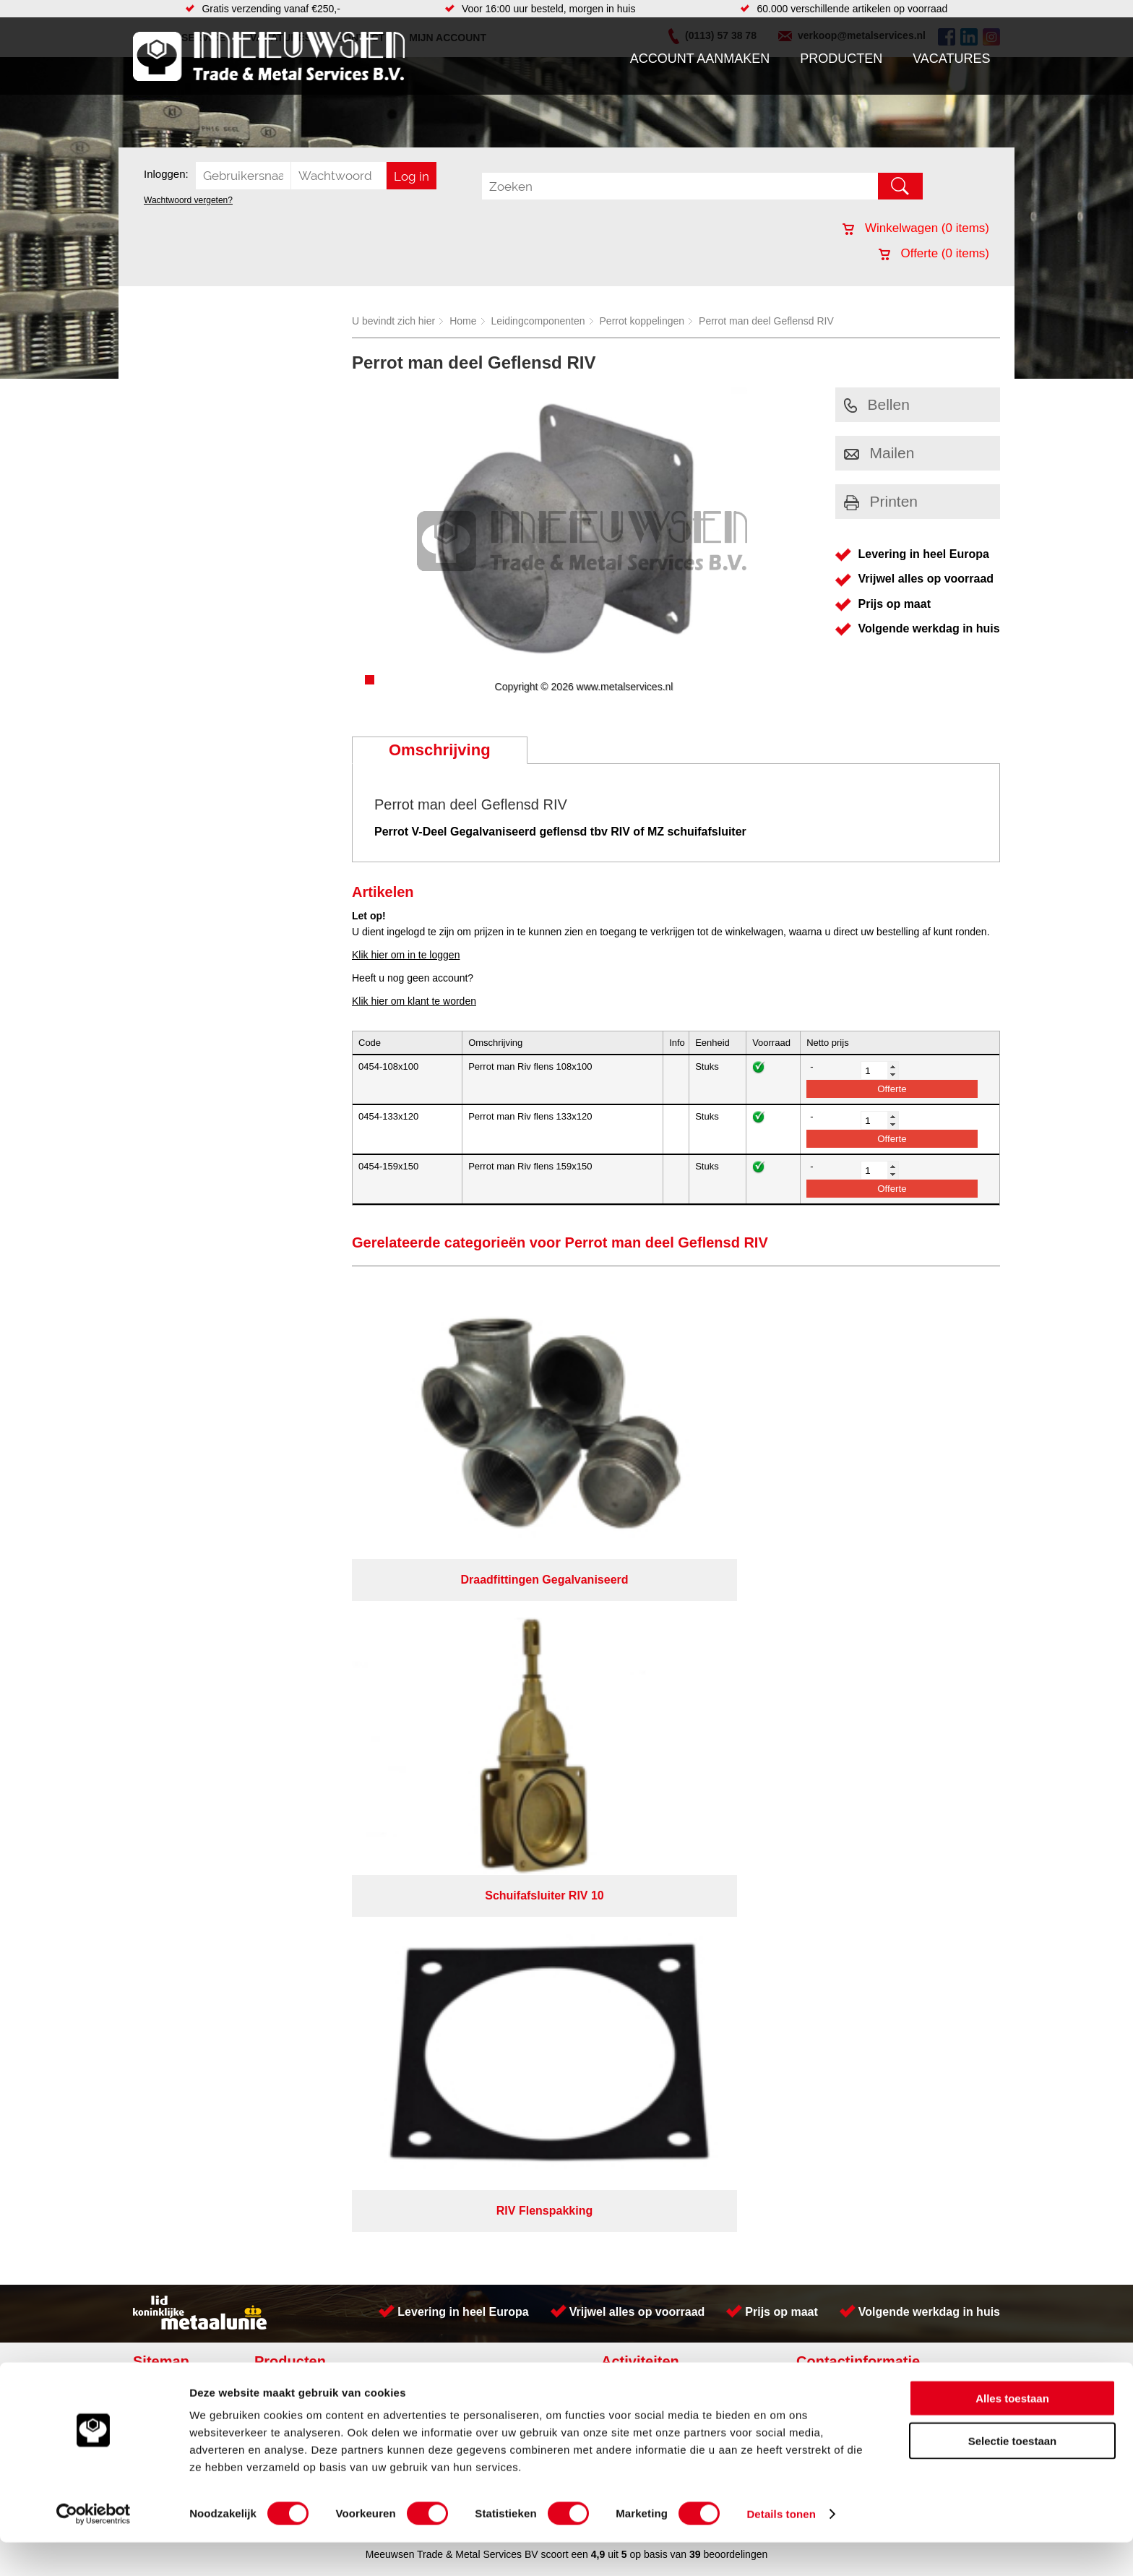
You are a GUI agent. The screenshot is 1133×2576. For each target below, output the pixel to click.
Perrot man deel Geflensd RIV (766, 321)
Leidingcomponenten (538, 321)
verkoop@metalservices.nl (909, 1672)
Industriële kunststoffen (316, 1735)
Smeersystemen (300, 1721)
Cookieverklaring (831, 1766)
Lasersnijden (636, 1735)
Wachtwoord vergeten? (188, 200)
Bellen (877, 404)
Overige (431, 1735)
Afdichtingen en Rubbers (468, 1634)
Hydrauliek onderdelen (315, 1663)
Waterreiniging (445, 1721)
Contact (157, 1706)
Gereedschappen (452, 1706)
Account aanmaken (700, 58)
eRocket (706, 1785)
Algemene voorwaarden (720, 1766)
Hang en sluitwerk (453, 1648)
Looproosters (443, 1677)
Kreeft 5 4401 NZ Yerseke (908, 1646)
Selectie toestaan (1012, 2474)
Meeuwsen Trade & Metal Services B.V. (403, 1766)
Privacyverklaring (606, 1766)
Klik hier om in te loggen (406, 955)
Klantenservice (173, 1677)
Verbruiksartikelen (304, 1706)
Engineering (635, 1721)
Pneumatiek (291, 1692)
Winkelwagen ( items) (916, 228)
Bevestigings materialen (318, 1648)
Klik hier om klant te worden (414, 1001)
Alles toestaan (1012, 2432)
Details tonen (780, 2547)
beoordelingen (734, 1804)
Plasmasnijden (641, 1663)
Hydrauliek (632, 1692)
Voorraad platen (644, 1648)
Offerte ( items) (934, 253)
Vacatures (951, 58)
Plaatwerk (630, 1677)
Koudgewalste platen (655, 1634)
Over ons (529, 1766)
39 (695, 1804)
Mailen (879, 453)
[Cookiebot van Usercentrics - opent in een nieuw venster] (93, 2548)
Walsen (625, 1706)
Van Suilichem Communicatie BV (524, 1785)
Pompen (432, 1692)
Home (462, 321)
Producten (841, 58)
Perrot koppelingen (642, 321)
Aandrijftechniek (300, 1634)
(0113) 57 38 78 (886, 1659)
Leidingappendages (457, 1663)
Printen (881, 501)
